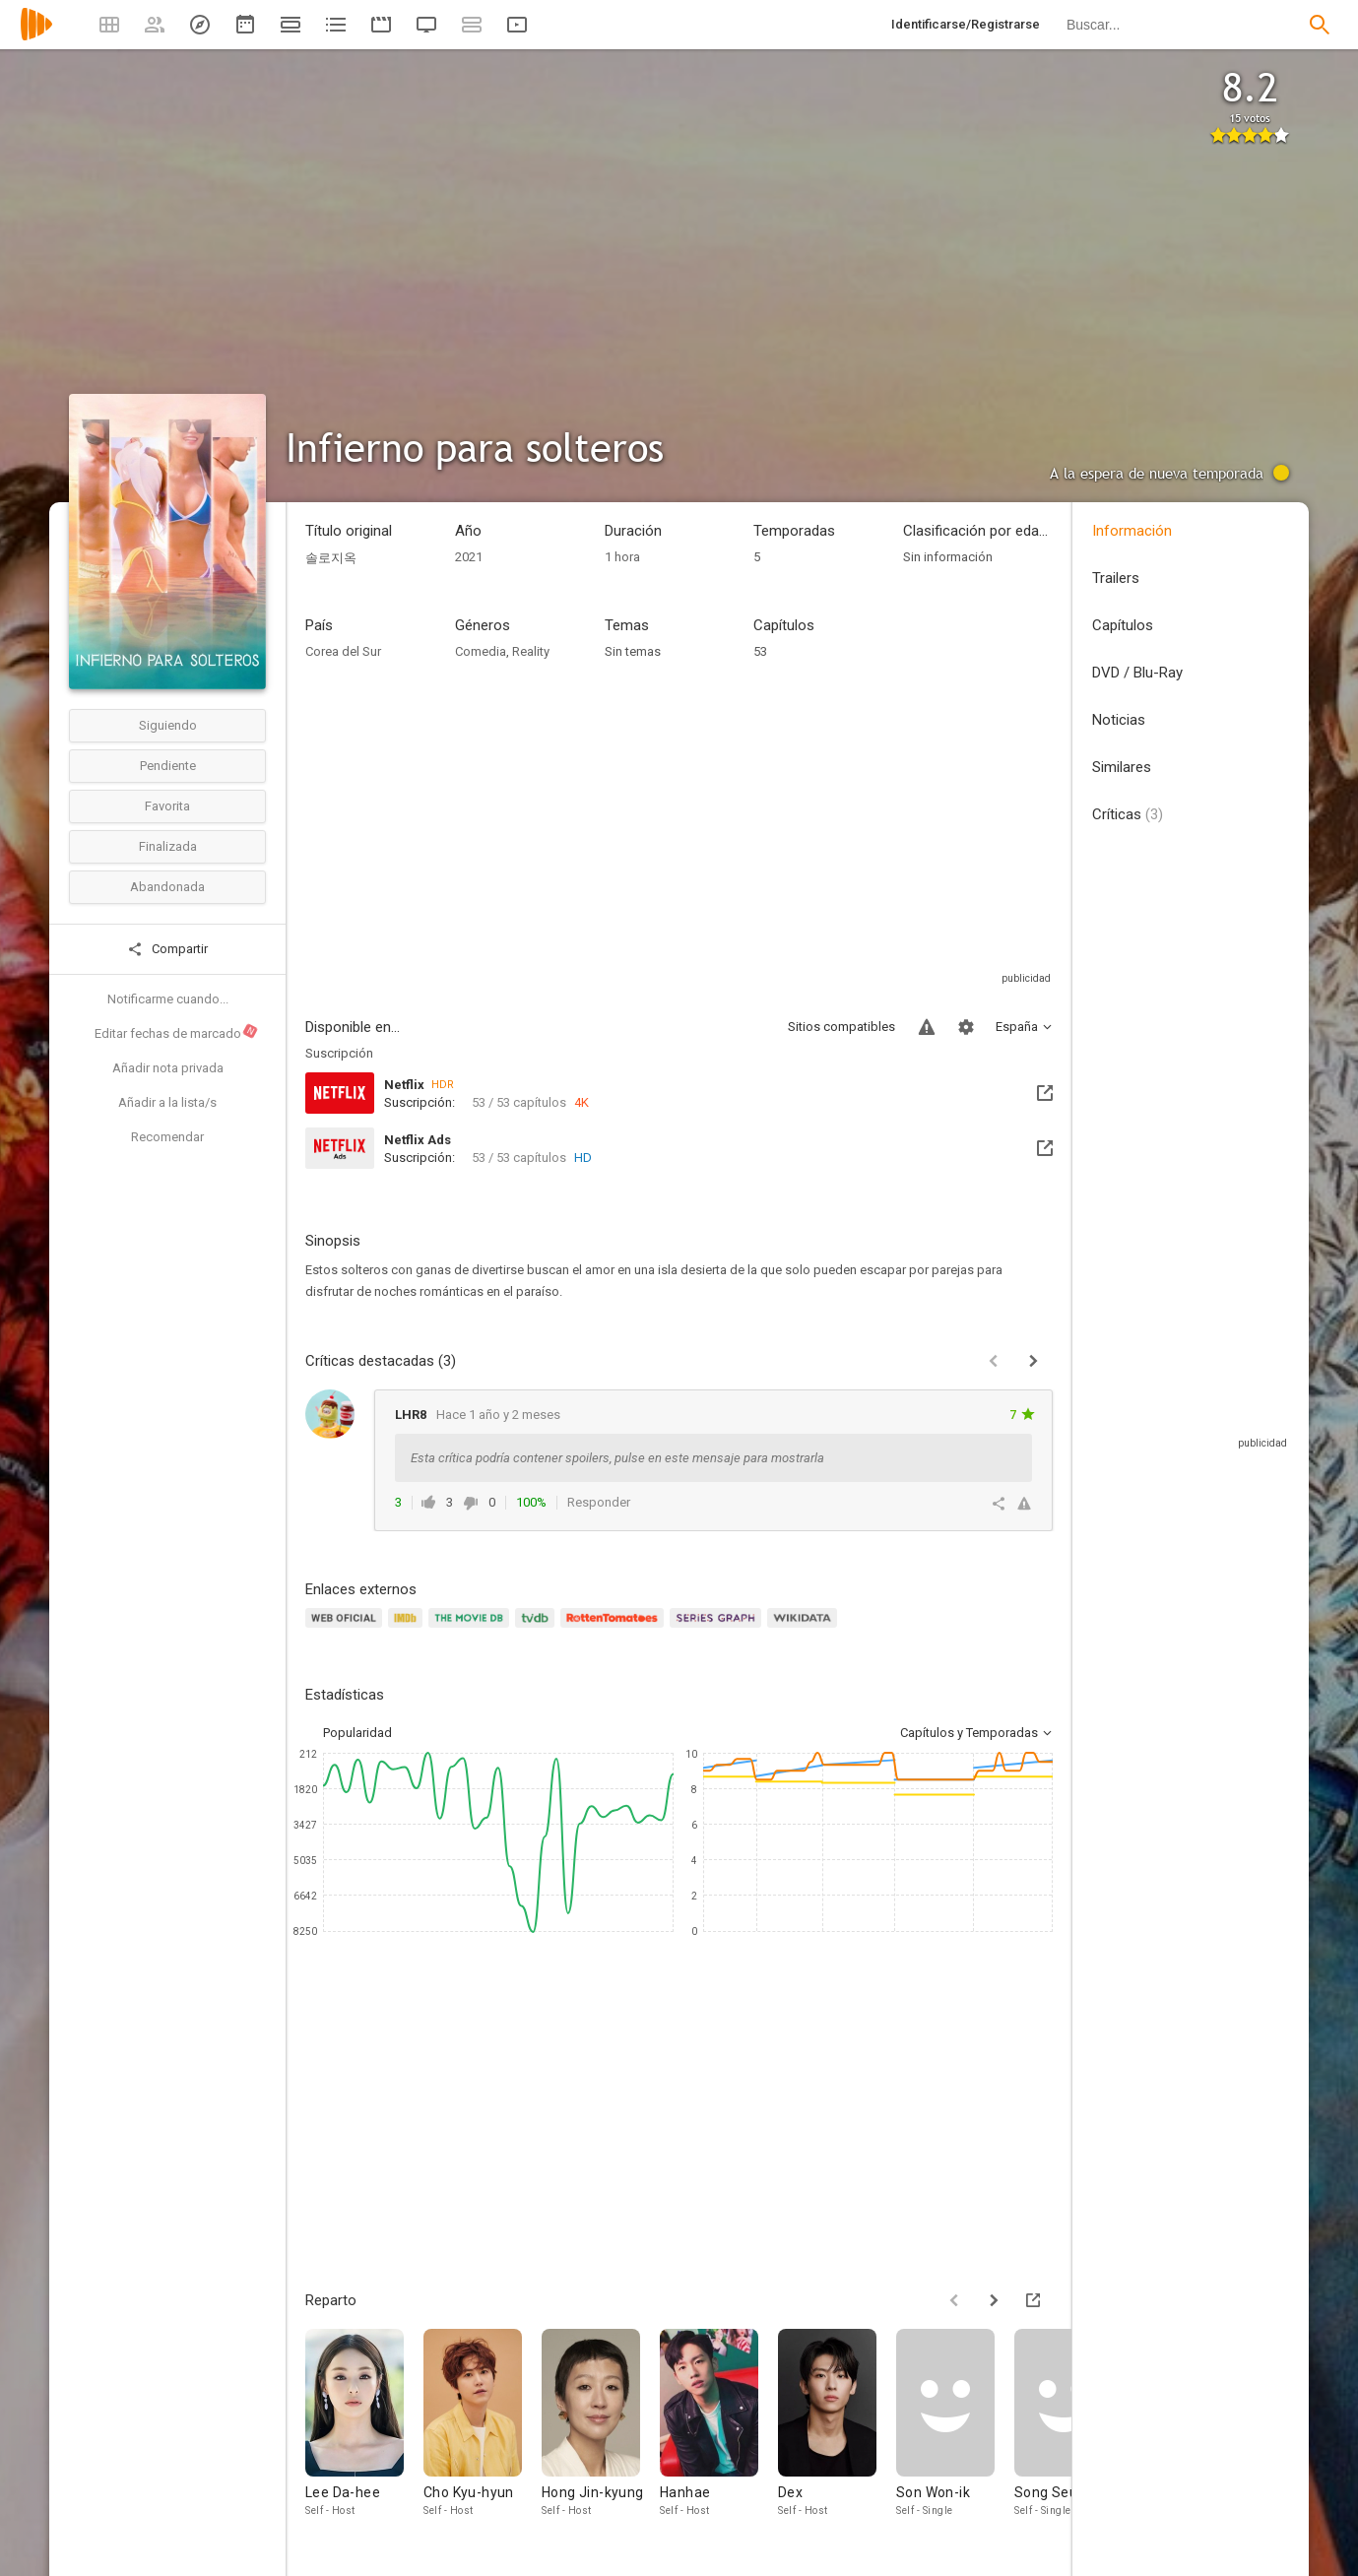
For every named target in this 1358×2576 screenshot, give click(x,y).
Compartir (167, 949)
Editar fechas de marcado (177, 1032)
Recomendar (167, 1136)
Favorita (167, 806)
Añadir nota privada (168, 1068)
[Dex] (837, 2424)
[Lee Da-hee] (364, 2424)
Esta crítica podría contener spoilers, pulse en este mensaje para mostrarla (617, 1457)
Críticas (1127, 814)
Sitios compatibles (841, 1026)
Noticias (1118, 720)
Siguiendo (168, 725)
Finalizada (168, 846)
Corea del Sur (343, 651)
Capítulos (1122, 625)
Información (1132, 531)
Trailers (1115, 578)
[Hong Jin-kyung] (601, 2424)
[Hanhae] (719, 2424)
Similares (1121, 767)
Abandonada (167, 886)
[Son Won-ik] (955, 2424)
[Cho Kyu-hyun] (482, 2424)
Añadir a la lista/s (167, 1102)
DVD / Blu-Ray (1137, 672)
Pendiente (168, 765)
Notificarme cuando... (167, 999)
